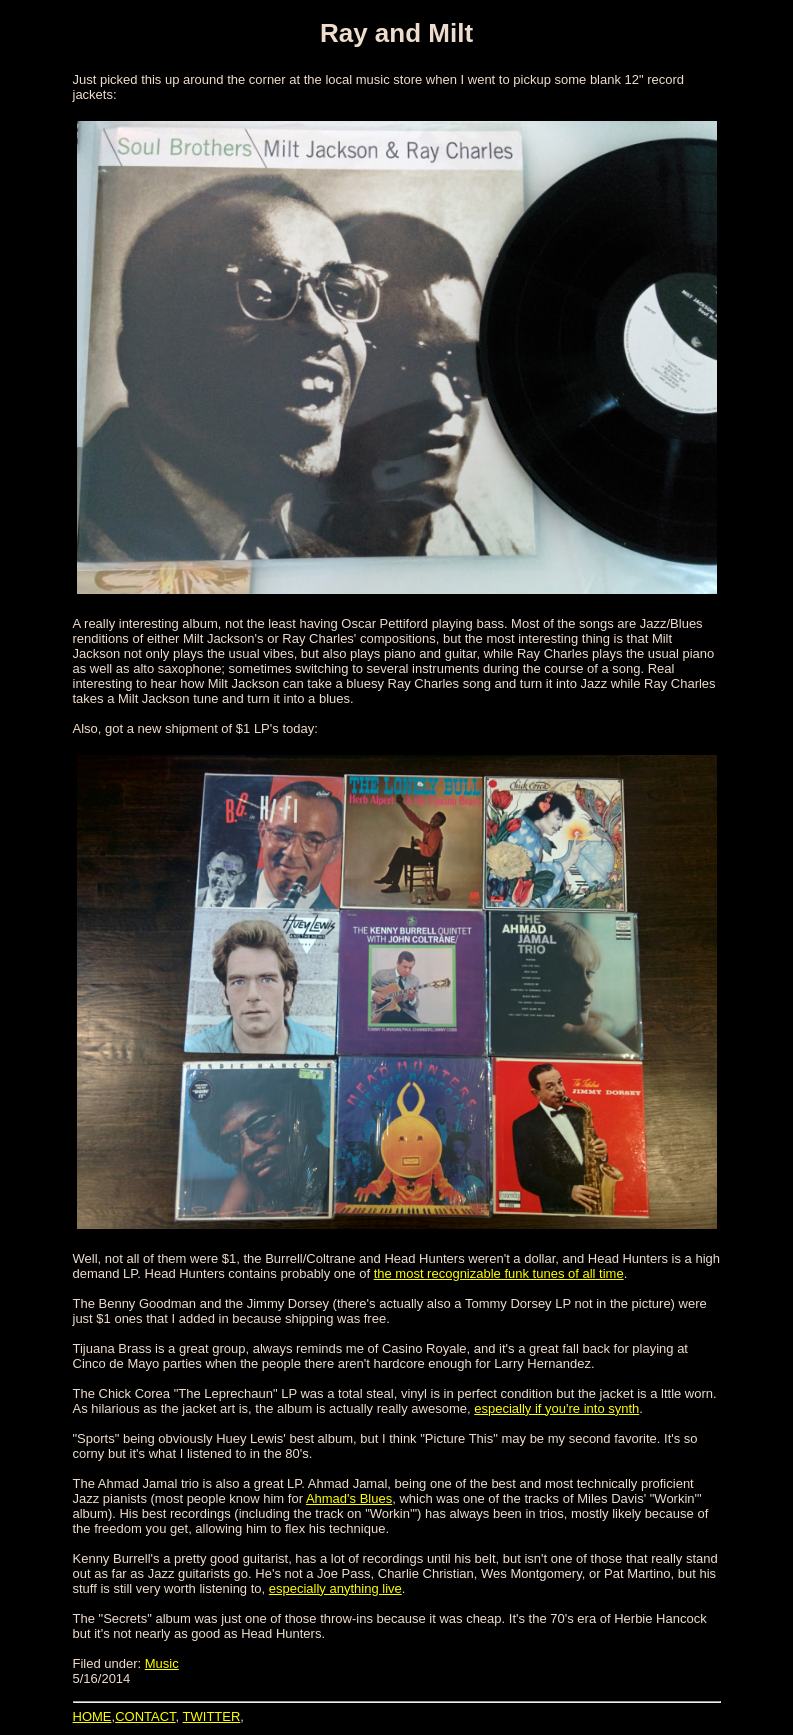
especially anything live (335, 1588)
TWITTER (212, 1716)
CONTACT (145, 1716)
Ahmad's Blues (349, 1498)
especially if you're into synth (556, 1408)
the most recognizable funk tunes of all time (499, 1273)
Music (162, 1663)
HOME (92, 1716)
